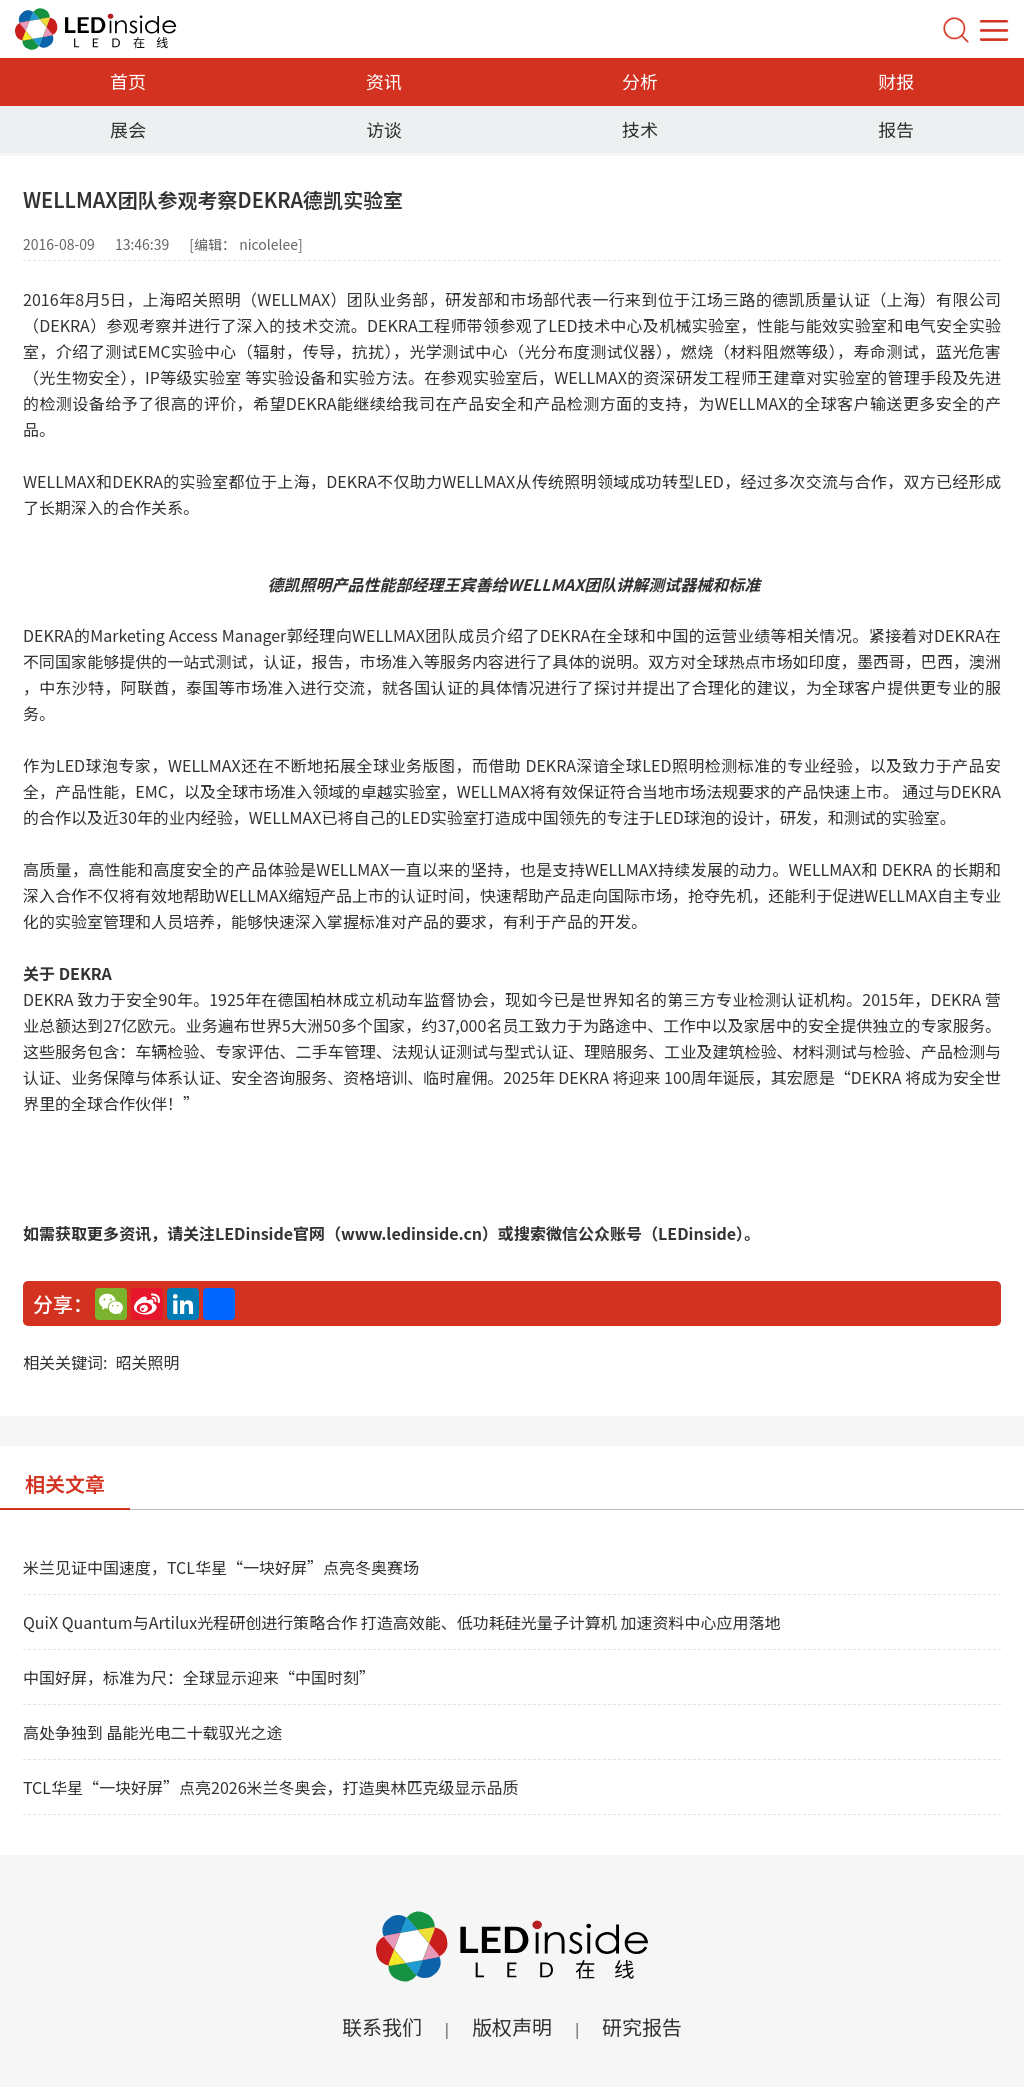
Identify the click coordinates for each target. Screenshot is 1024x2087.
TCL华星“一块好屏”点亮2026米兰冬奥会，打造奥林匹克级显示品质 (271, 1787)
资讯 (384, 81)
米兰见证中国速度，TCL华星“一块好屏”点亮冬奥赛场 (221, 1567)
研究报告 (642, 2026)
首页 (128, 81)
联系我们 (382, 2026)
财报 (896, 81)
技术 (640, 129)
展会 (128, 129)
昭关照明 (147, 1362)
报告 (896, 129)
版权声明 (512, 2026)
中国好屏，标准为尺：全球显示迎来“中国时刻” (199, 1677)
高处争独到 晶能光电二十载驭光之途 (153, 1732)
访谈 (384, 129)
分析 (640, 81)
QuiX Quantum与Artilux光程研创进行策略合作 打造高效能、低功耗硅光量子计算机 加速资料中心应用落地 (401, 1622)
